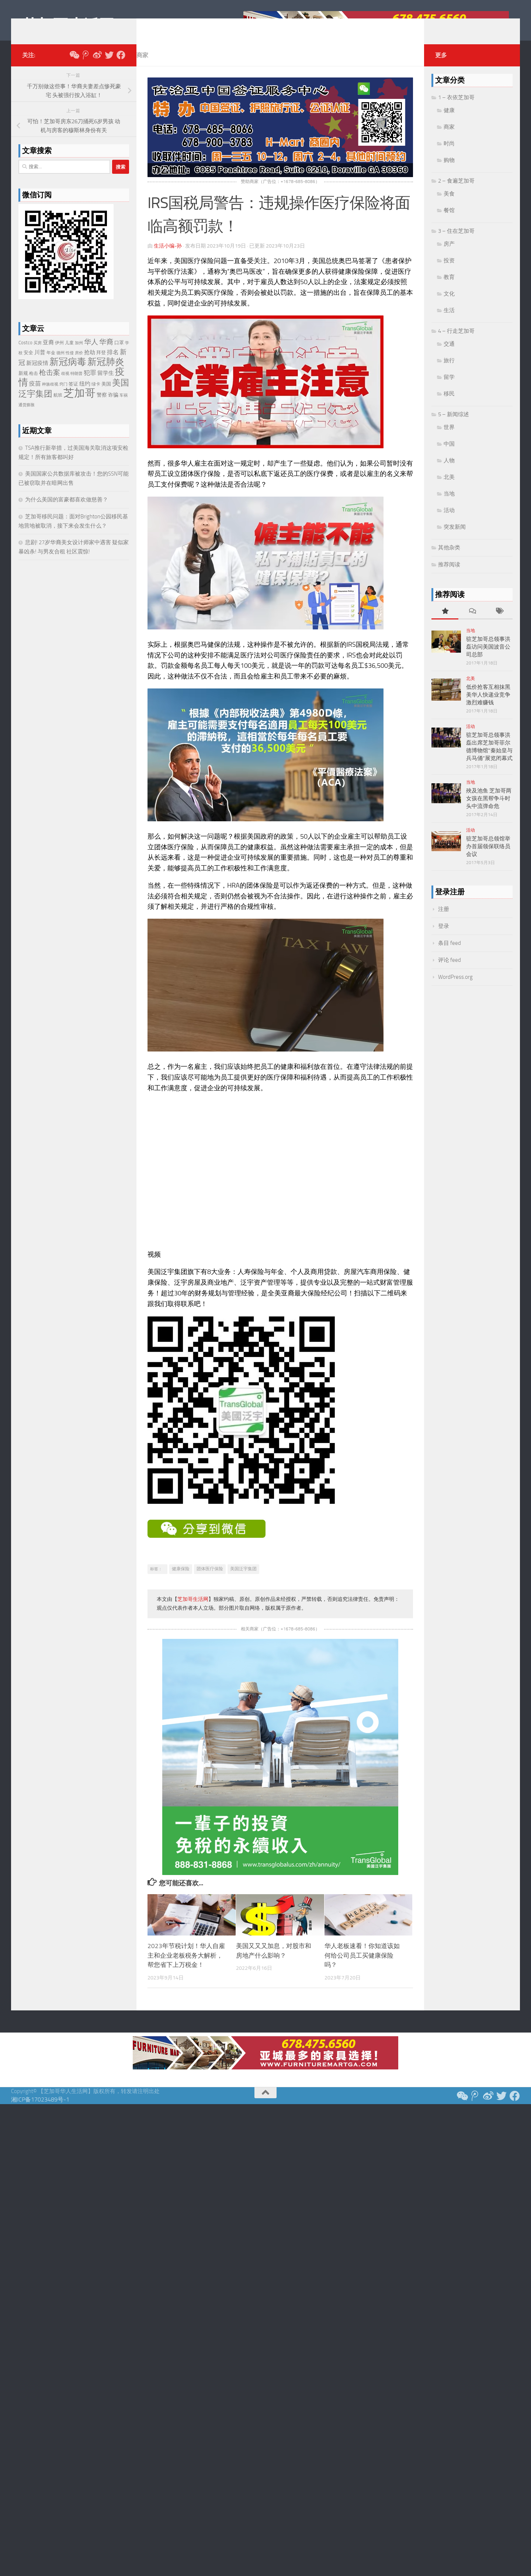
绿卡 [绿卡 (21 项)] (95, 395)
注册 (443, 920)
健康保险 (181, 1579)
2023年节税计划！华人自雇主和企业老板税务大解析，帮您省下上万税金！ (186, 1966)
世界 (449, 438)
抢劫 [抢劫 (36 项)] (89, 363)
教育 (449, 288)
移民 (449, 404)
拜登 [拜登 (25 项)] (101, 363)
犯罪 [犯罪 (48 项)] (90, 383)
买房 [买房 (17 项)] (38, 354)
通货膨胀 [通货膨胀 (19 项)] (26, 416)
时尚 (449, 154)
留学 (449, 388)
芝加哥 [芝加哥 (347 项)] (79, 404)
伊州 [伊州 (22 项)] (59, 353)
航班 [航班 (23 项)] (57, 406)
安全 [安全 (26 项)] (28, 363)
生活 (449, 321)
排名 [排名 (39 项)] (113, 363)
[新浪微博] (97, 66)
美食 (449, 204)
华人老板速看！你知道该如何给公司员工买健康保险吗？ (362, 1966)
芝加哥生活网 (68, 25)
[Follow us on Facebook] (121, 66)
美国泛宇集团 (243, 1579)
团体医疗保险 (210, 1579)
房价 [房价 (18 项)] (79, 364)
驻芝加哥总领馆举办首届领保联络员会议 (488, 857)
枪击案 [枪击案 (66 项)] (49, 383)
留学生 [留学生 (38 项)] (105, 384)
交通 (449, 355)
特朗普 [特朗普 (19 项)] (76, 384)
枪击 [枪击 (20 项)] (33, 384)
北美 (449, 488)
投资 (449, 271)
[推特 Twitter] (109, 66)
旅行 (449, 371)
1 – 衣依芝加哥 (456, 108)
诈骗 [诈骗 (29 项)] (113, 406)
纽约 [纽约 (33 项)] (84, 394)
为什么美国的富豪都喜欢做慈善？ (66, 510)
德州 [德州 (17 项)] (60, 364)
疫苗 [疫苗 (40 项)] (35, 394)
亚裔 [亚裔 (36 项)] (48, 353)
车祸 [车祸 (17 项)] (123, 406)
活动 (449, 521)
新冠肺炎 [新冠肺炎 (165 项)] (105, 372)
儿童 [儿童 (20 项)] (69, 353)
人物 (449, 471)
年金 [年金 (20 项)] (50, 363)
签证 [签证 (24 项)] (73, 395)
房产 (449, 255)
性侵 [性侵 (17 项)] (70, 364)
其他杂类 (449, 558)
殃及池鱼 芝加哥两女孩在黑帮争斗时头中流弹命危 (488, 809)
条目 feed (449, 954)
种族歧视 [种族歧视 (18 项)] (50, 395)
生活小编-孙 (168, 257)
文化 (449, 304)
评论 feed (449, 971)
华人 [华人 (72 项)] (91, 353)
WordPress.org (455, 988)
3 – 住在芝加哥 (456, 242)
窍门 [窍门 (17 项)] (63, 395)
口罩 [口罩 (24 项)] (119, 353)
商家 (142, 66)
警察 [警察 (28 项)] (102, 406)
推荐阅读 (449, 575)
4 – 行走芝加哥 (456, 342)
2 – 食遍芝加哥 (456, 192)
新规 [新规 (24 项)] (23, 384)
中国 (449, 455)
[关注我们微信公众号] (73, 66)
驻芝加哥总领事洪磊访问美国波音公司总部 (488, 658)
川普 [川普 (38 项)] (39, 363)
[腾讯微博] (85, 66)
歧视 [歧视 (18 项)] (65, 384)
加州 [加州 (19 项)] (79, 354)
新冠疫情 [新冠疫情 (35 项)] (37, 374)
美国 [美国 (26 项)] (106, 395)
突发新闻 (455, 538)
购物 (449, 171)
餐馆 (449, 221)
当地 (449, 504)
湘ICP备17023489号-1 (40, 2110)
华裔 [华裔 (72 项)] (106, 353)
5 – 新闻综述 (453, 425)
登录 (443, 937)
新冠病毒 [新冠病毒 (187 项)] (67, 373)
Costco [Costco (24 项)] (25, 353)
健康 (449, 121)
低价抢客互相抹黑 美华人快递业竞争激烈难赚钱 (488, 706)
